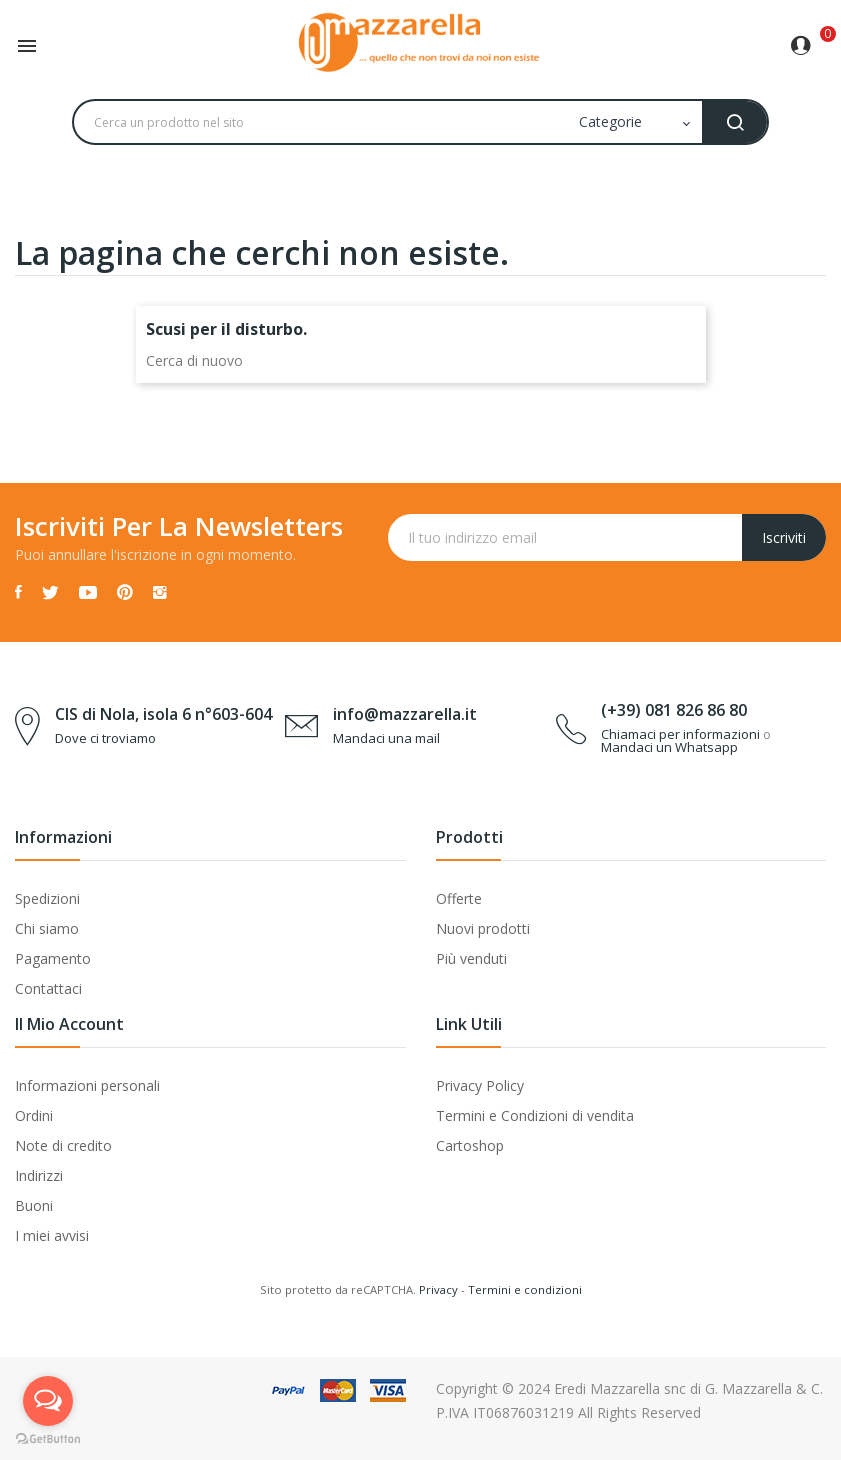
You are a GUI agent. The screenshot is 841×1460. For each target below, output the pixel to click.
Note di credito (63, 1145)
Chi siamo (47, 928)
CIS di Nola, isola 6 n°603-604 (163, 714)
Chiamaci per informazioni (680, 734)
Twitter (50, 592)
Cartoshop (470, 1145)
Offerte (459, 898)
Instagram (160, 592)
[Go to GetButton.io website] (48, 1439)
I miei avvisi (52, 1235)
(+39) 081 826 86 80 (674, 710)
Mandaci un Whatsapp (669, 747)
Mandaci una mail (386, 738)
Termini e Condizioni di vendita (535, 1115)
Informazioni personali (87, 1085)
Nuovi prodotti (483, 928)
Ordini (34, 1115)
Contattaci (48, 988)
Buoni (34, 1205)
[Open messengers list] (48, 1401)
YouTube (88, 592)
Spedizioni (47, 898)
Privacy (438, 1289)
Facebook (18, 592)
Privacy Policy (480, 1085)
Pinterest (125, 592)
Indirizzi (39, 1175)
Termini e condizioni (525, 1289)
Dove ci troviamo (105, 738)
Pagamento (53, 958)
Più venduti (471, 958)
